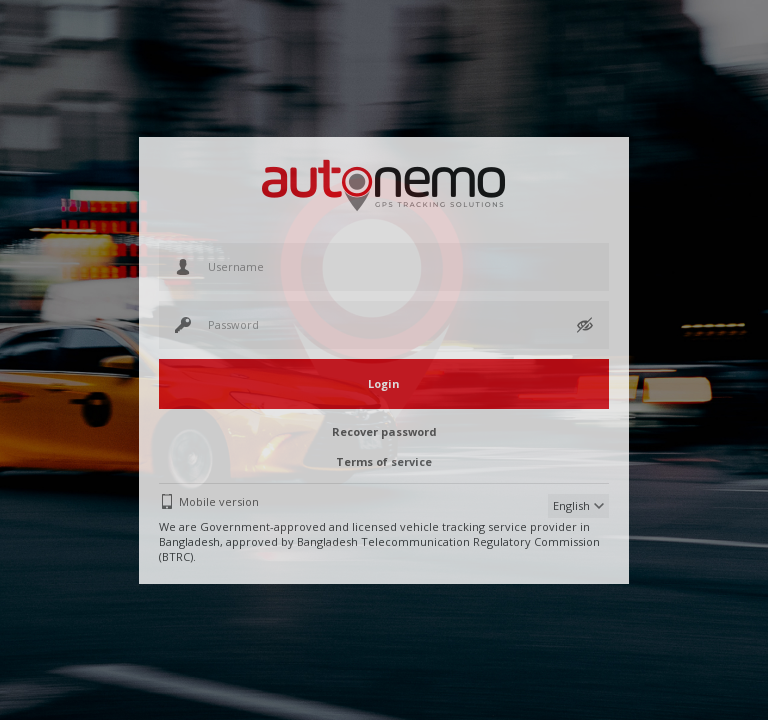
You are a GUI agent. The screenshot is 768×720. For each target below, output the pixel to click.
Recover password (384, 431)
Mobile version (219, 501)
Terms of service (384, 461)
